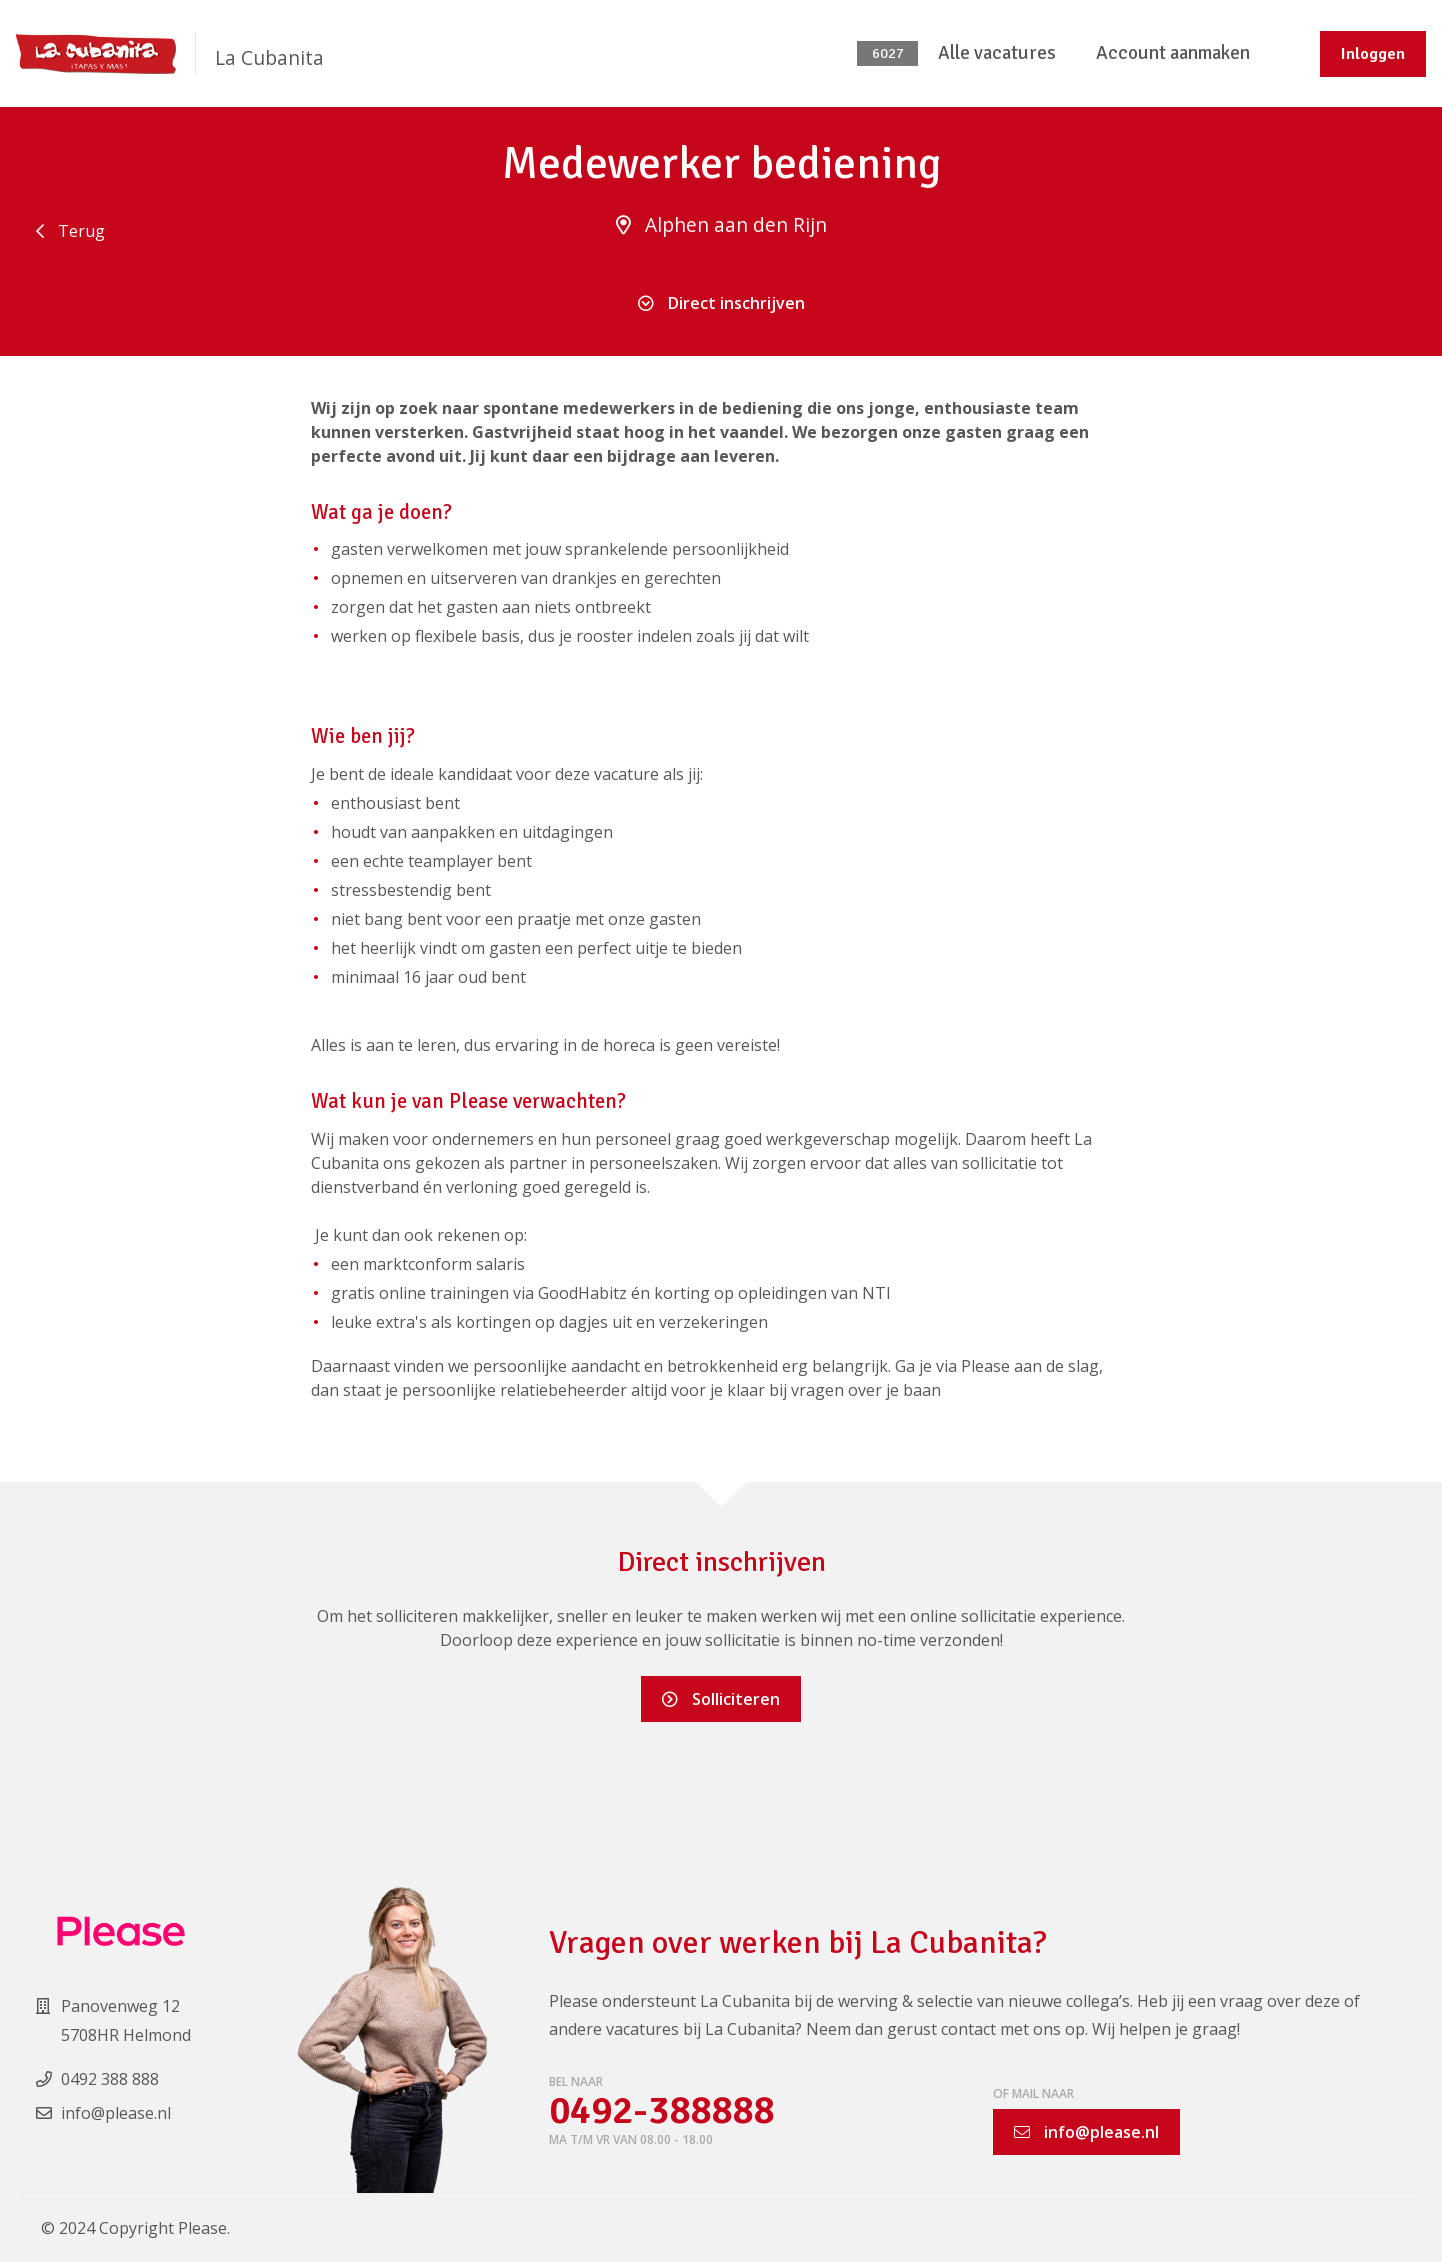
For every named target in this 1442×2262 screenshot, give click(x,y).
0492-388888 (666, 2111)
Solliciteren (721, 1699)
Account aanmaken (1173, 53)
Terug (70, 231)
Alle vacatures (997, 53)
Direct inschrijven (721, 303)
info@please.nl (1086, 2132)
